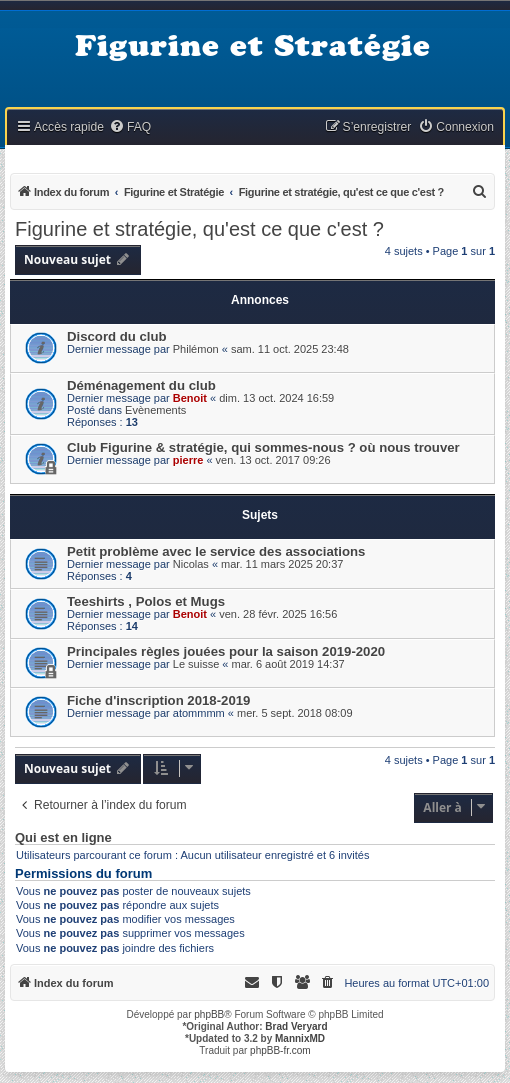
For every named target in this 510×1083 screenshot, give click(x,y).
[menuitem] (130, 127)
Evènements (155, 410)
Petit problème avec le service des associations (216, 551)
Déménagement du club (141, 385)
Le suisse (196, 664)
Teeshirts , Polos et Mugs (146, 601)
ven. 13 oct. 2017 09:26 (273, 460)
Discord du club (117, 336)
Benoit (190, 398)
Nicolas (191, 564)
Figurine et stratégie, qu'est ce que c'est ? (199, 229)
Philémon (196, 349)
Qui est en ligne (63, 838)
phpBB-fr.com (280, 1050)
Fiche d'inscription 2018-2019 (158, 700)
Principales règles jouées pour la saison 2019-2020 (226, 651)
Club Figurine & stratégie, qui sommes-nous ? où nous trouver (263, 447)
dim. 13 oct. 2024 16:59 (276, 398)
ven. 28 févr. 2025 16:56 (278, 614)
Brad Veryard (296, 1026)
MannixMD (300, 1038)
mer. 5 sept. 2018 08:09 (295, 713)
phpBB (209, 1014)
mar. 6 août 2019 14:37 (288, 664)
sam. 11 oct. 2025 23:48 (290, 349)
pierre (188, 460)
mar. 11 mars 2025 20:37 (282, 564)
